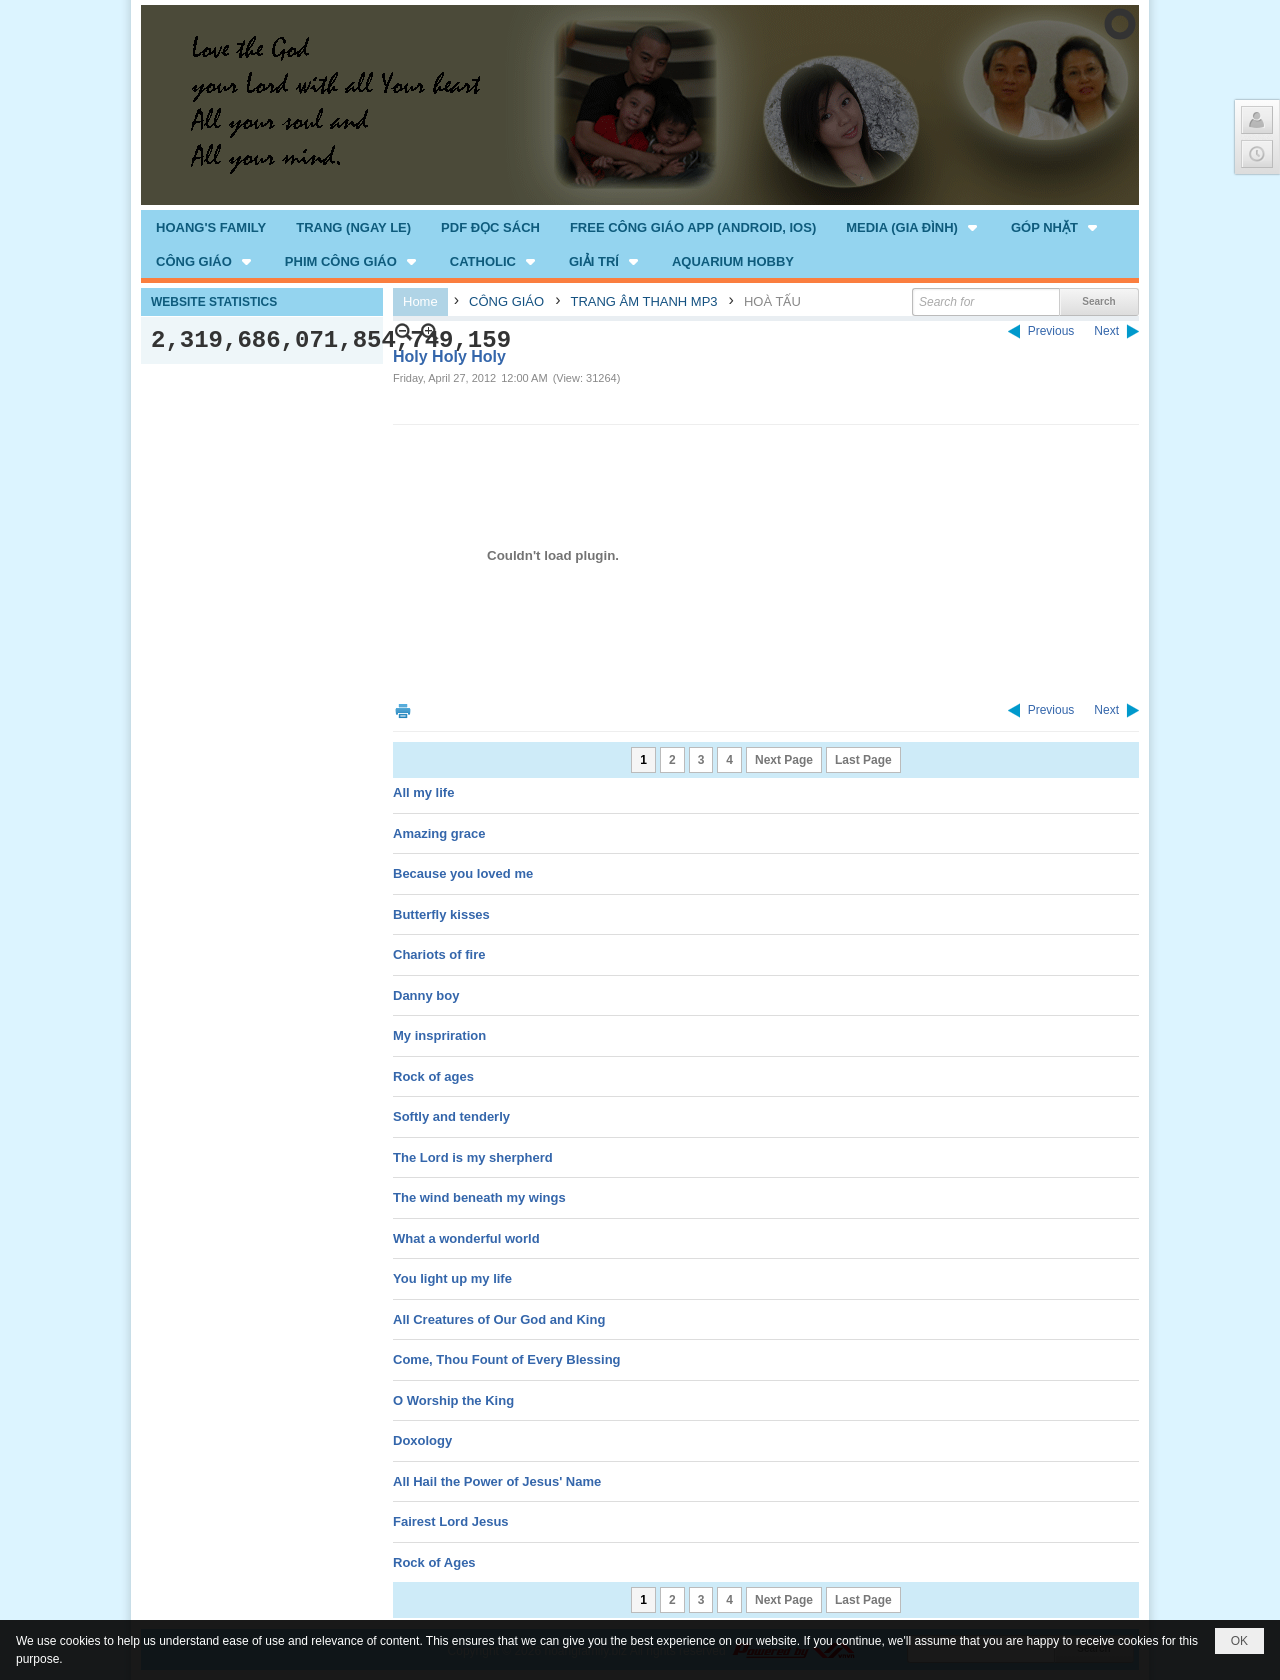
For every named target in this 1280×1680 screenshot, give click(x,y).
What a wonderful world (466, 1238)
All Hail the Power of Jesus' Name (497, 1481)
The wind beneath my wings (479, 1197)
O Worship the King (453, 1400)
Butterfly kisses (441, 914)
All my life (423, 792)
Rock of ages (433, 1076)
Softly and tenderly (451, 1116)
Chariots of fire (439, 954)
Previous (1051, 331)
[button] (913, 227)
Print (403, 710)
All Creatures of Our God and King (499, 1319)
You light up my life (452, 1278)
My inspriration (439, 1035)
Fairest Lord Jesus (451, 1521)
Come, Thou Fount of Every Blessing (507, 1359)
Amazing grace (439, 833)
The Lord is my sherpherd (473, 1157)
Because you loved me (463, 873)
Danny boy (426, 995)
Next (1106, 331)
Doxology (422, 1440)
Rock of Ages (434, 1562)
